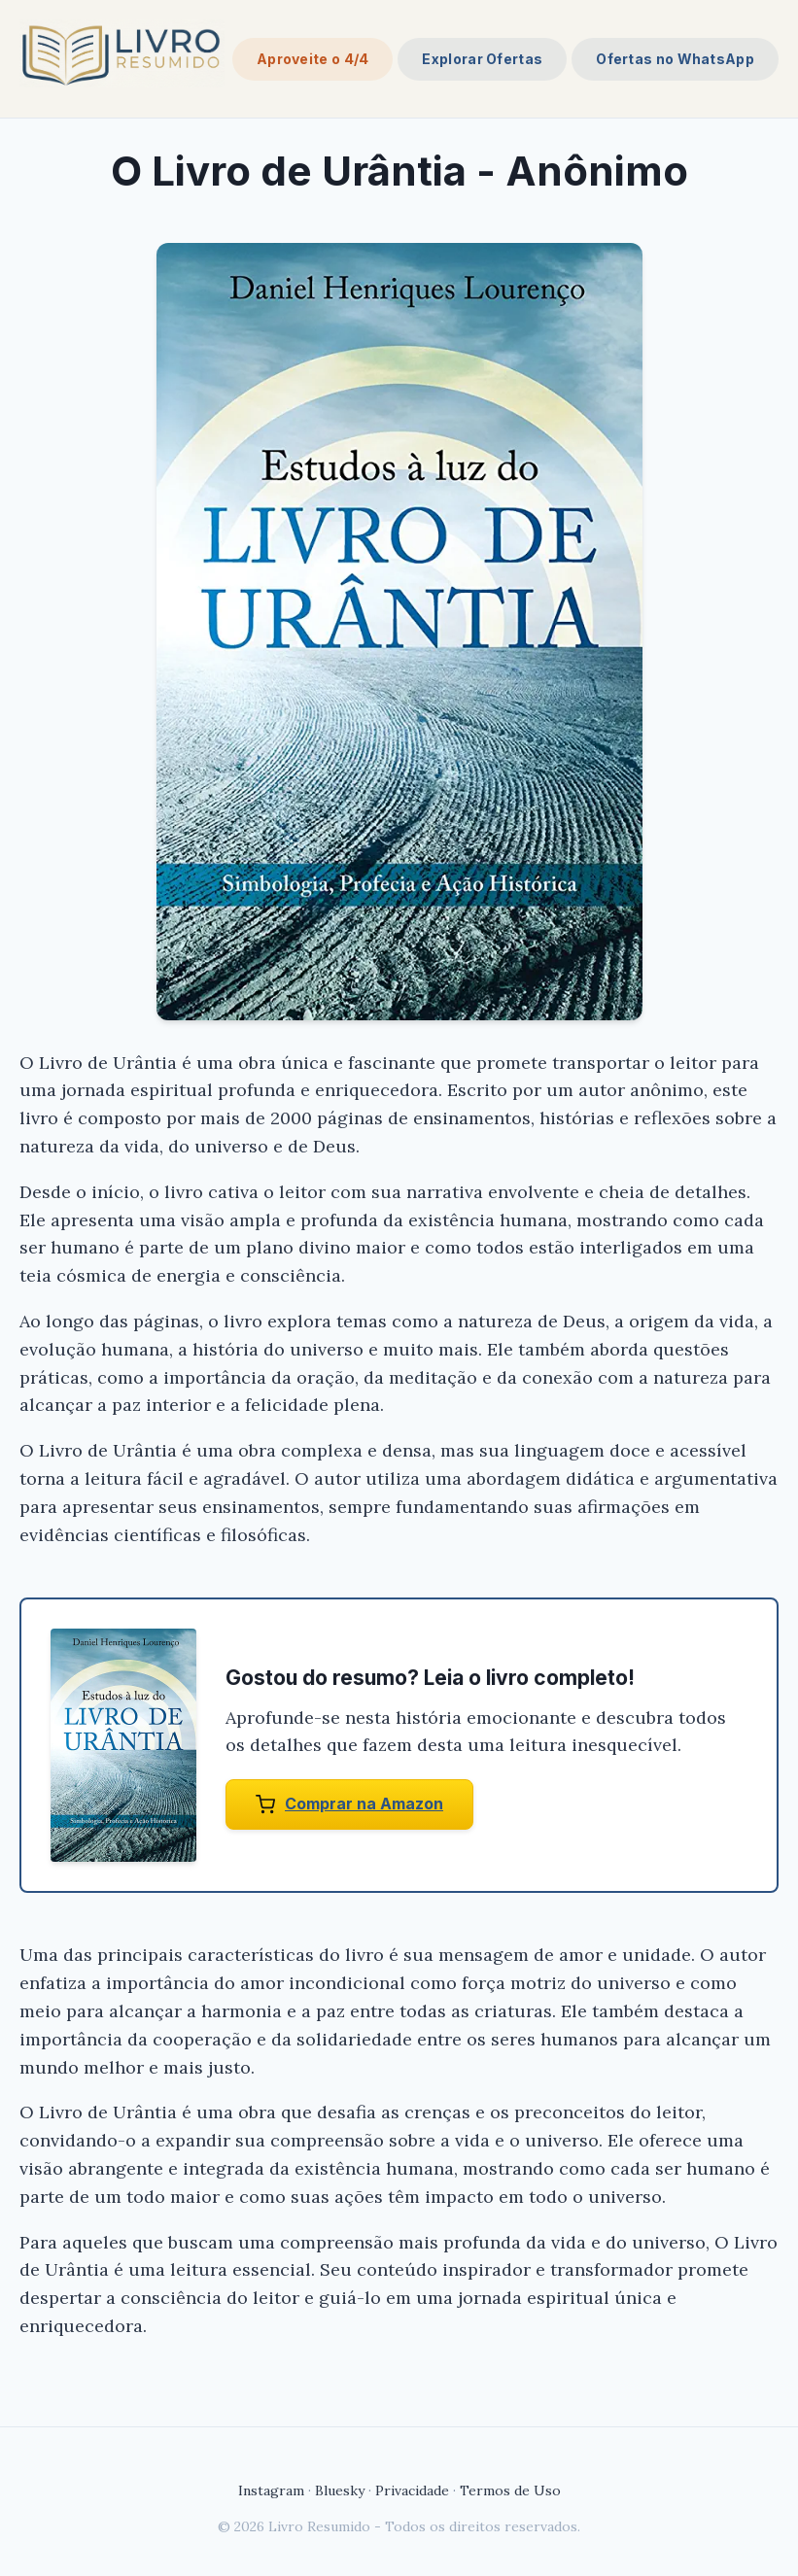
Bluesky (339, 2490)
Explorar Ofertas (482, 59)
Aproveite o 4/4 (313, 59)
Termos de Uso (510, 2490)
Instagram (271, 2490)
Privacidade (412, 2490)
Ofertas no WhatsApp (675, 59)
